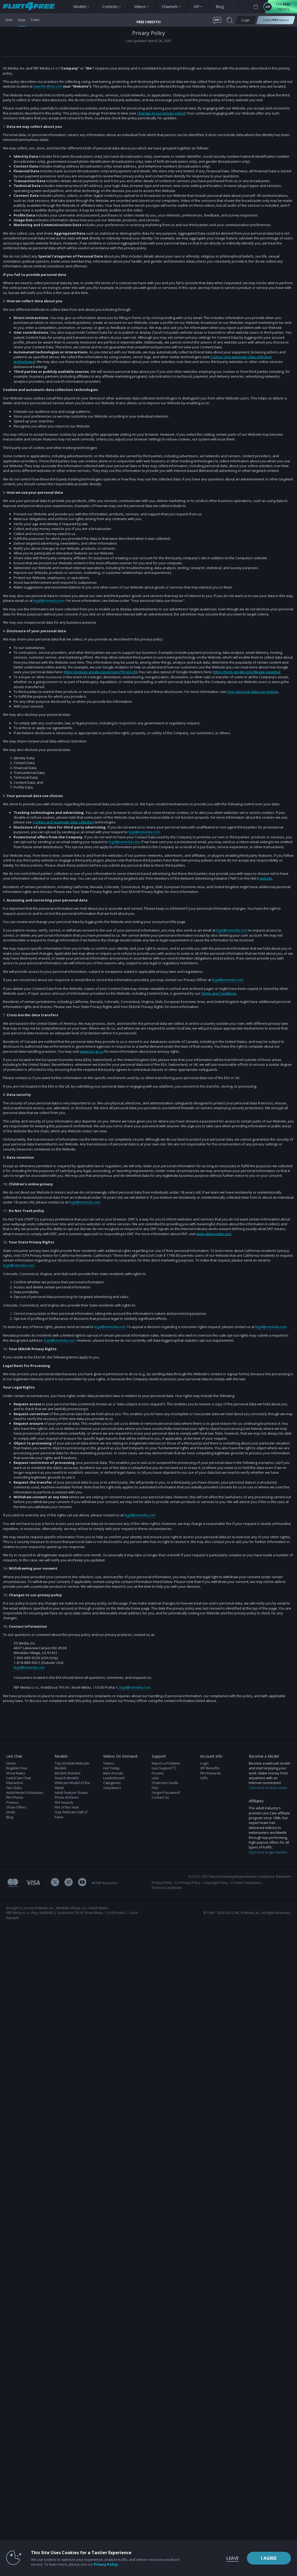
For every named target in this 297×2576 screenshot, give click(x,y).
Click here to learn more (268, 1788)
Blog (9, 1818)
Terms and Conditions (218, 993)
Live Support (164, 1769)
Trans (37, 20)
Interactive (14, 1784)
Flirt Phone (14, 1798)
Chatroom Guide (165, 1784)
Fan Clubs (14, 1788)
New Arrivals (113, 1774)
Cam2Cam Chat (18, 1779)
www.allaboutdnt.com (213, 1234)
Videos (108, 1764)
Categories (112, 1784)
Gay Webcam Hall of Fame (71, 1815)
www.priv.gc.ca (91, 1052)
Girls (9, 20)
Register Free (16, 1769)
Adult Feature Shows (71, 1793)
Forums (158, 1774)
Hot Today (111, 1769)
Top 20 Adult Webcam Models (72, 1766)
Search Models (67, 1779)
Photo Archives (67, 1798)
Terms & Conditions (167, 1889)
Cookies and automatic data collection (63, 822)
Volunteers (112, 1788)
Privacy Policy (162, 1884)
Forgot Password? (166, 1793)
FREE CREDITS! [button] (149, 21)
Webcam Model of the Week (72, 1786)
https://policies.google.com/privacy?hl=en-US (100, 672)
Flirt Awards (64, 1803)
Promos (12, 1803)
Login (204, 1764)
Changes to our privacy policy (160, 113)
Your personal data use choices (252, 691)
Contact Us (160, 1798)
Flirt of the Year (67, 1808)
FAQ (155, 1788)
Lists (155, 1779)
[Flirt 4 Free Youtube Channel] (82, 1884)
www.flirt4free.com (48, 86)
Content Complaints (246, 1884)
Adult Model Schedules (24, 1793)
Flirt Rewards (210, 1774)
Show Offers (16, 1808)
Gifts (204, 1779)
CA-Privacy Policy (187, 1884)
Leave (216, 2558)
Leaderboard (114, 1779)
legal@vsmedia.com (49, 600)
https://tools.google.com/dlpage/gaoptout (246, 672)
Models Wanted (67, 1774)
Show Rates (15, 1774)
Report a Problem (166, 1764)
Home (11, 1764)
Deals (10, 1813)
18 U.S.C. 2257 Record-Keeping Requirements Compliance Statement (239, 1877)
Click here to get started (268, 1853)
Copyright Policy (215, 1884)
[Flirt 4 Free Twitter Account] (55, 1884)
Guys (22, 20)
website (265, 878)
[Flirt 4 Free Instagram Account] (69, 1884)
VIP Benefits (210, 1769)
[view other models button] (31, 6)
